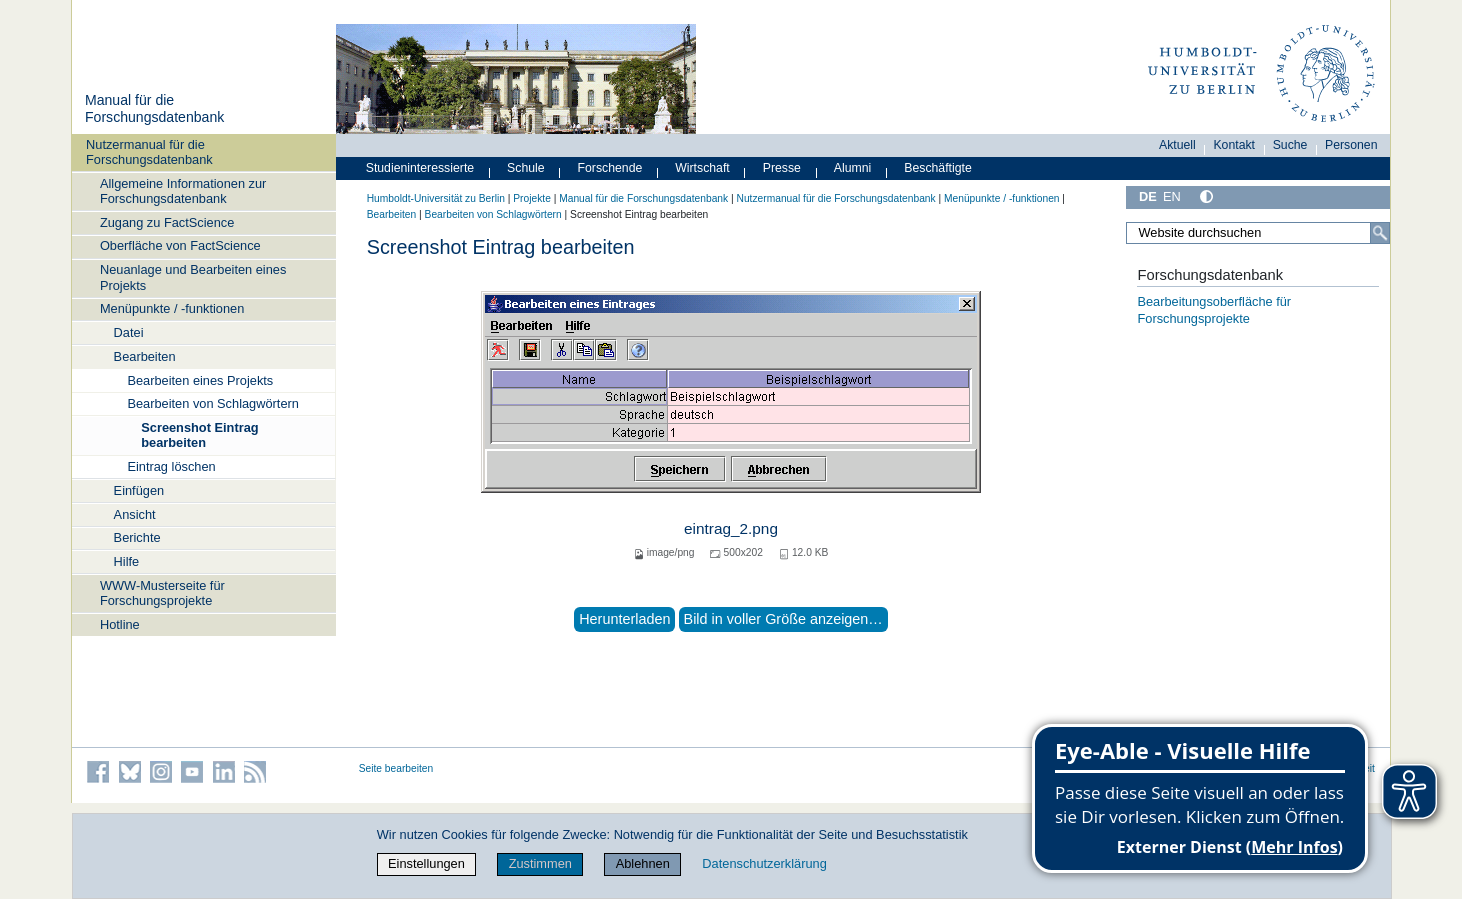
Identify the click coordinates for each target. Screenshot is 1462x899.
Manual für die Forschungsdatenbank (154, 109)
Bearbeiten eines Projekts (200, 380)
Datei (129, 332)
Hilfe (127, 561)
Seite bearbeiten (396, 768)
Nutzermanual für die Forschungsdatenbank (149, 152)
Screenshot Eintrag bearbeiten (199, 435)
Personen (1351, 145)
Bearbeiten (145, 356)
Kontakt (1234, 145)
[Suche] (1380, 233)
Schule (526, 168)
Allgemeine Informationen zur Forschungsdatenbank (183, 191)
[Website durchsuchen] (1258, 233)
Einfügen (139, 490)
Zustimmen (540, 863)
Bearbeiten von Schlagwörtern (212, 403)
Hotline (120, 624)
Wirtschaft (702, 168)
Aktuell (1177, 145)
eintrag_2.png (731, 528)
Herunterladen (624, 619)
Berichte (137, 537)
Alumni (853, 168)
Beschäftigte (938, 168)
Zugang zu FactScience (167, 222)
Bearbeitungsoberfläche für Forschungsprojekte (1214, 310)
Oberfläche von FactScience (180, 245)
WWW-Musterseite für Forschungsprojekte (162, 593)
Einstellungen (426, 863)
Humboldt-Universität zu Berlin (436, 198)
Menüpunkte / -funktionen (172, 308)
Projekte (532, 198)
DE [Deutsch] (1148, 196)
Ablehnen (643, 863)
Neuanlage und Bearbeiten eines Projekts (193, 277)
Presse (782, 168)
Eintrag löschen (171, 466)
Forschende (610, 168)
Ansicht (135, 514)
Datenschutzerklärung (764, 863)
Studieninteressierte (420, 168)
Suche (1290, 145)
